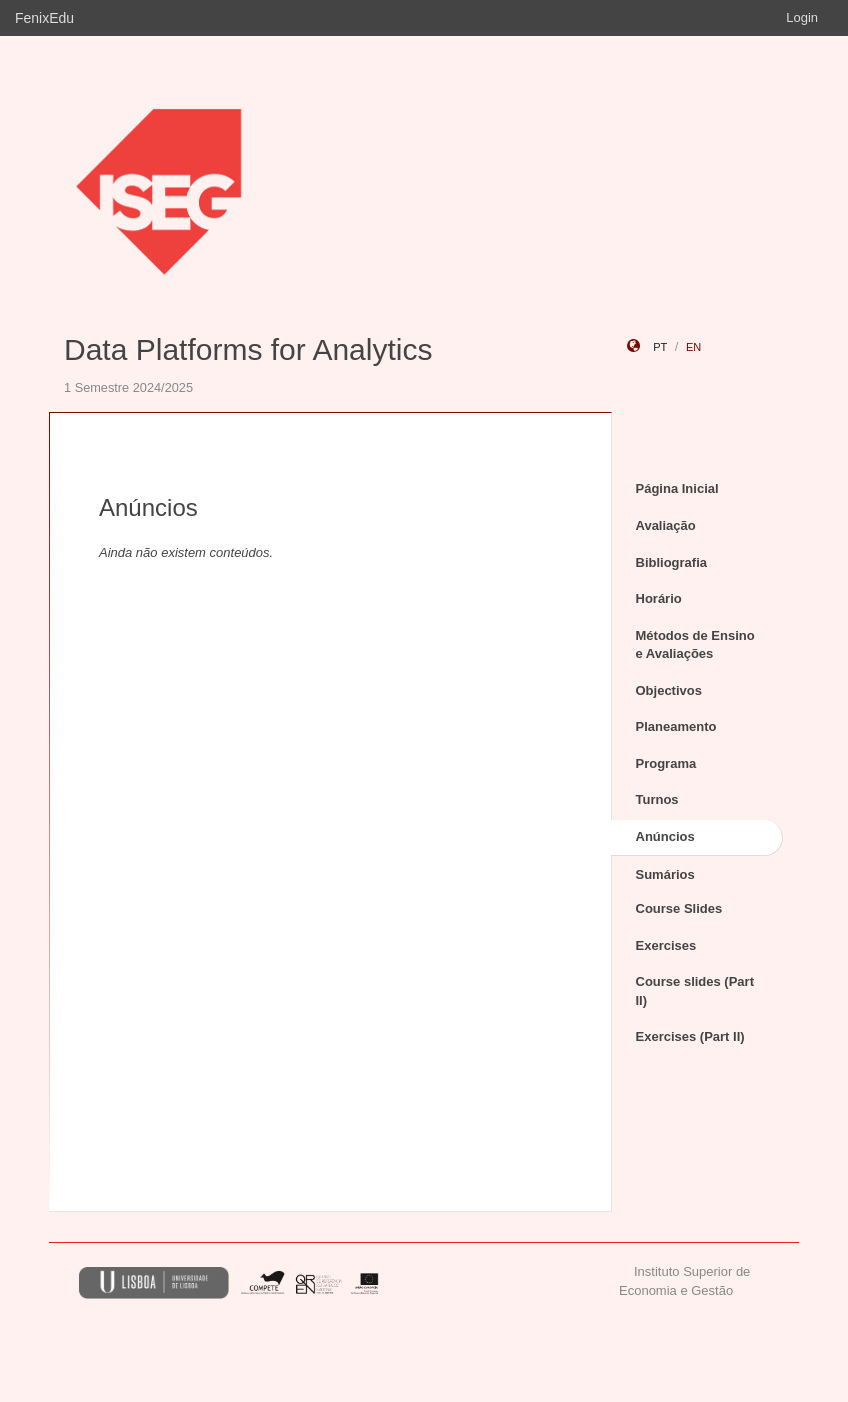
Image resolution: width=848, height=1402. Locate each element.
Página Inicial (677, 488)
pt (660, 347)
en (693, 347)
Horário (659, 598)
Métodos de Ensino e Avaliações (695, 645)
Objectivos (669, 690)
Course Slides (679, 908)
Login (802, 17)
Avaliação (666, 525)
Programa (666, 763)
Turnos (657, 799)
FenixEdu (44, 18)
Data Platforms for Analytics (248, 349)
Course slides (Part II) (695, 991)
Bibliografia (672, 562)
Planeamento (676, 726)
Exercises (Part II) (690, 1036)
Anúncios (665, 836)
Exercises (666, 945)
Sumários (665, 874)
